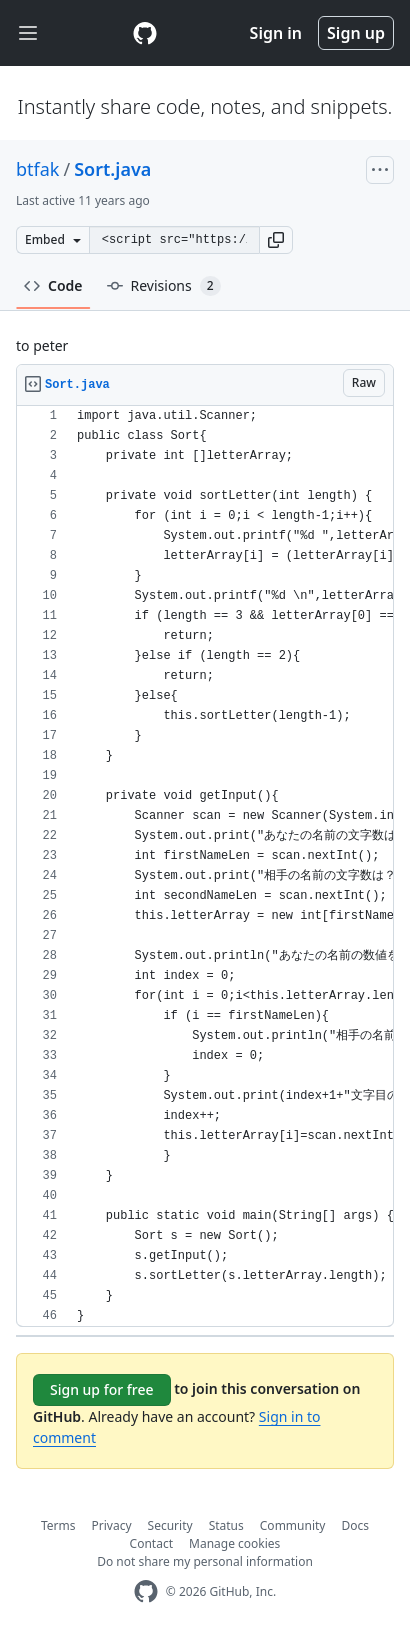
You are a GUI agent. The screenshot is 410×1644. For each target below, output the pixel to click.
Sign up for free (102, 1389)
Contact (151, 1543)
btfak (37, 169)
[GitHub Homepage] (146, 1591)
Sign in (276, 33)
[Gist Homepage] (145, 33)
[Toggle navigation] (28, 33)
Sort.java (112, 169)
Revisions (164, 286)
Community (293, 1525)
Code (53, 285)
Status (226, 1525)
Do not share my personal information (205, 1561)
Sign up (356, 33)
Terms (58, 1525)
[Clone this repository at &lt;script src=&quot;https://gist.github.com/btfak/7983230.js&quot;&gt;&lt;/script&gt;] (174, 240)
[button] (276, 240)
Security (170, 1525)
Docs (355, 1525)
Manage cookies (234, 1543)
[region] (205, 866)
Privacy (112, 1525)
